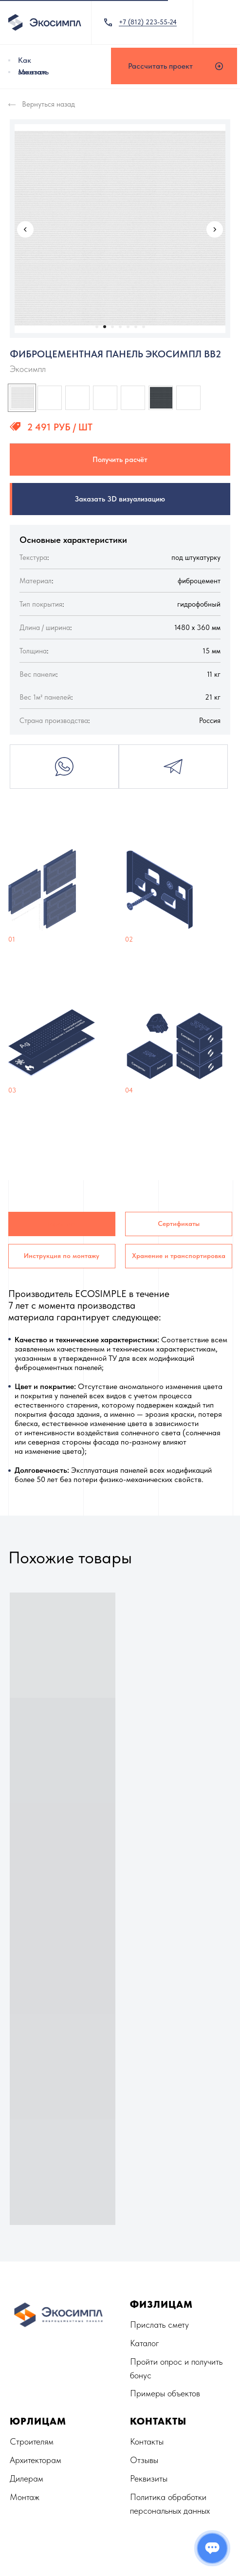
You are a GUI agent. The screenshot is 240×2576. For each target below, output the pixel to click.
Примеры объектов (165, 2393)
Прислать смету (159, 2324)
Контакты (147, 2441)
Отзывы (144, 2460)
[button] (174, 66)
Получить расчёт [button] (120, 459)
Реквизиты (148, 2478)
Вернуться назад (48, 104)
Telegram (173, 766)
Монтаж (32, 71)
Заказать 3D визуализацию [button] (120, 499)
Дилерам (26, 2478)
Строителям (32, 2441)
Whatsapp (64, 766)
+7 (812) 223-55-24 (148, 22)
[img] (9, 60)
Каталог (144, 2343)
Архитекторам (35, 2460)
